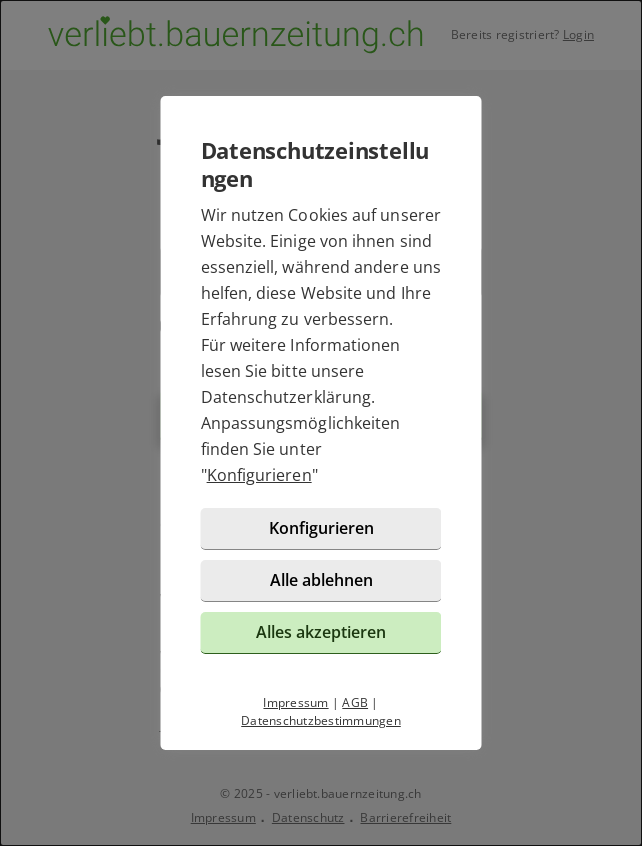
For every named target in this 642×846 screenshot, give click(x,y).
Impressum (295, 702)
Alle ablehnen (321, 580)
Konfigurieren (259, 475)
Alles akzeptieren (321, 632)
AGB (355, 702)
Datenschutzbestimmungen (321, 720)
